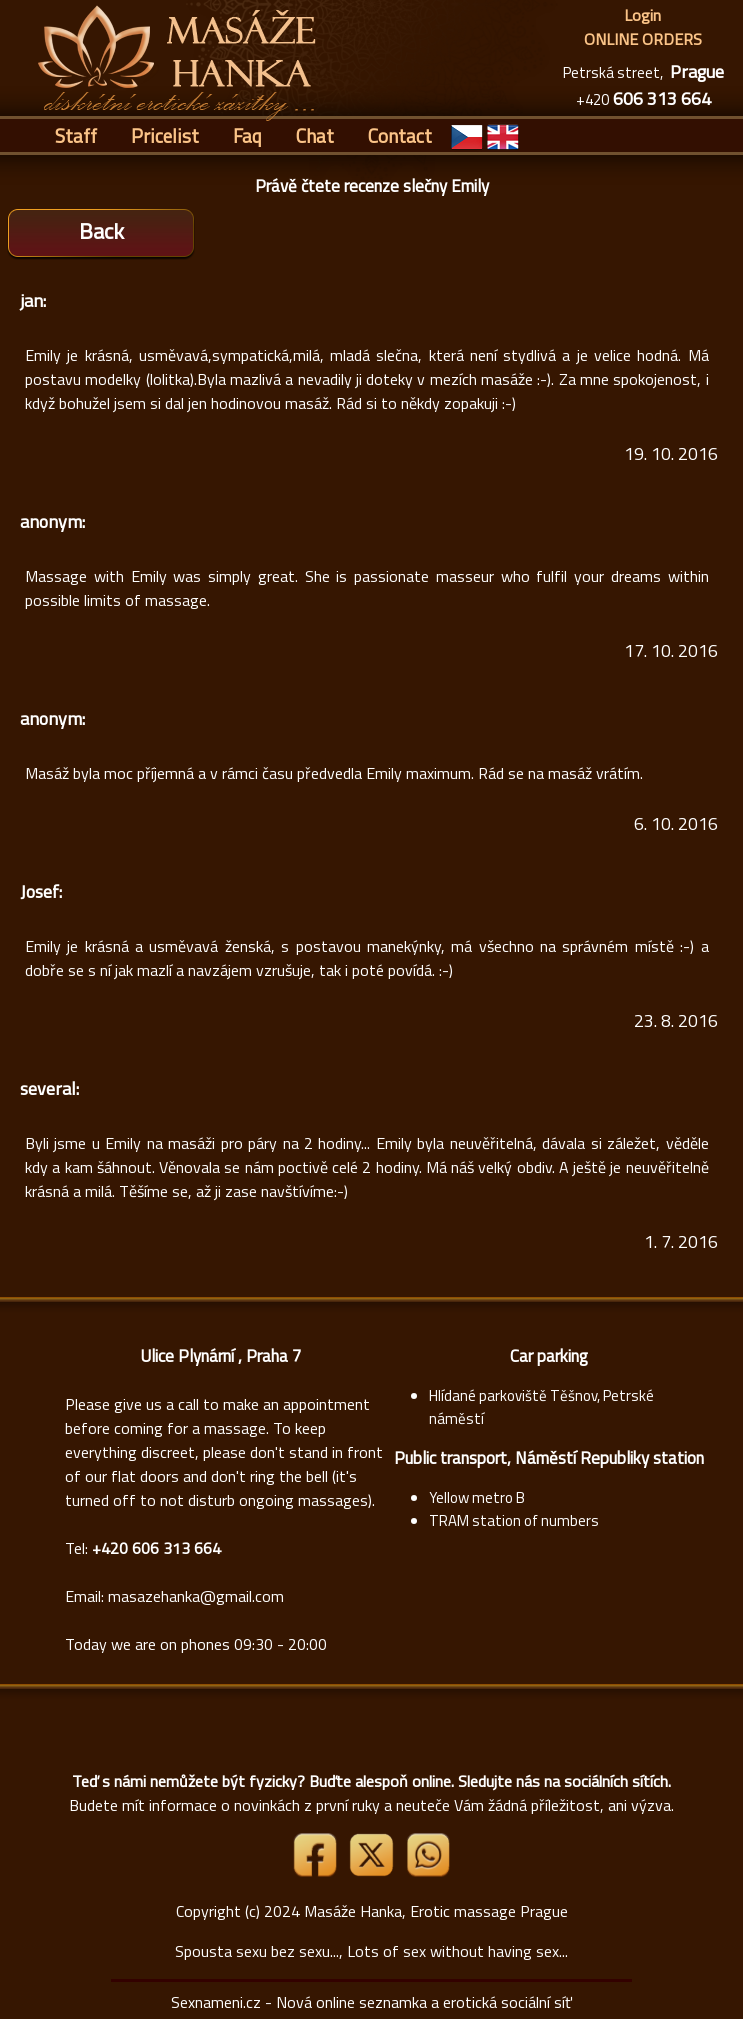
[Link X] (373, 1871)
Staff (76, 135)
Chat (315, 135)
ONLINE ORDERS (643, 39)
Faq (247, 135)
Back (101, 231)
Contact (400, 135)
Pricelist (165, 135)
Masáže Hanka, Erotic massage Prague (436, 1911)
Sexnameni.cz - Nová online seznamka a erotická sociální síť (371, 2002)
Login (642, 15)
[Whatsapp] (428, 1871)
